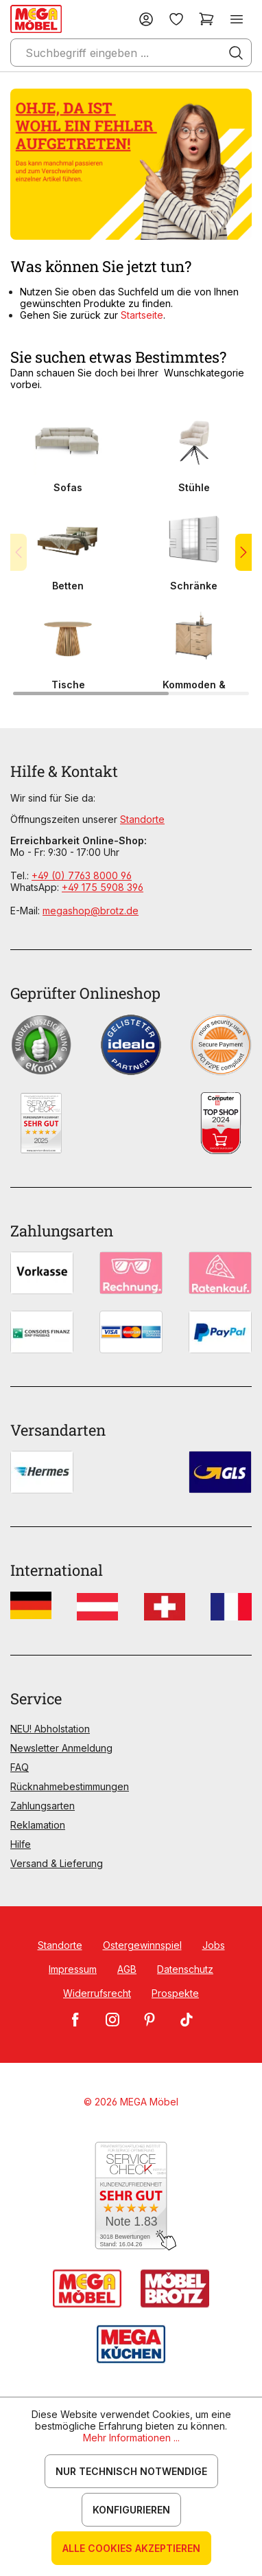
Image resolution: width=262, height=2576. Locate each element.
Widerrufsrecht (97, 1993)
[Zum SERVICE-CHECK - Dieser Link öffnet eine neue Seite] (131, 2196)
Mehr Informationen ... (131, 2437)
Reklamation (37, 1825)
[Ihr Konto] (146, 19)
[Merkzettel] (176, 19)
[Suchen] (236, 53)
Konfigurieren (131, 2510)
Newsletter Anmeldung (61, 1748)
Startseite (142, 315)
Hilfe (20, 1844)
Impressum (73, 1969)
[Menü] (237, 19)
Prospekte (175, 1993)
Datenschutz (185, 1969)
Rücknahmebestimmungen (69, 1786)
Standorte (142, 819)
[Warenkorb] (206, 19)
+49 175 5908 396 (102, 887)
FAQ (19, 1767)
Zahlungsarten (42, 1805)
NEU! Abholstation (50, 1729)
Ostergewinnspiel (142, 1945)
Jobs (213, 1945)
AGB (126, 1969)
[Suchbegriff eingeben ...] (131, 52)
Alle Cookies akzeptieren (131, 2548)
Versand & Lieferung (56, 1863)
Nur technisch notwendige (131, 2471)
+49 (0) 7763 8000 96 (82, 875)
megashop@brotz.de (91, 910)
